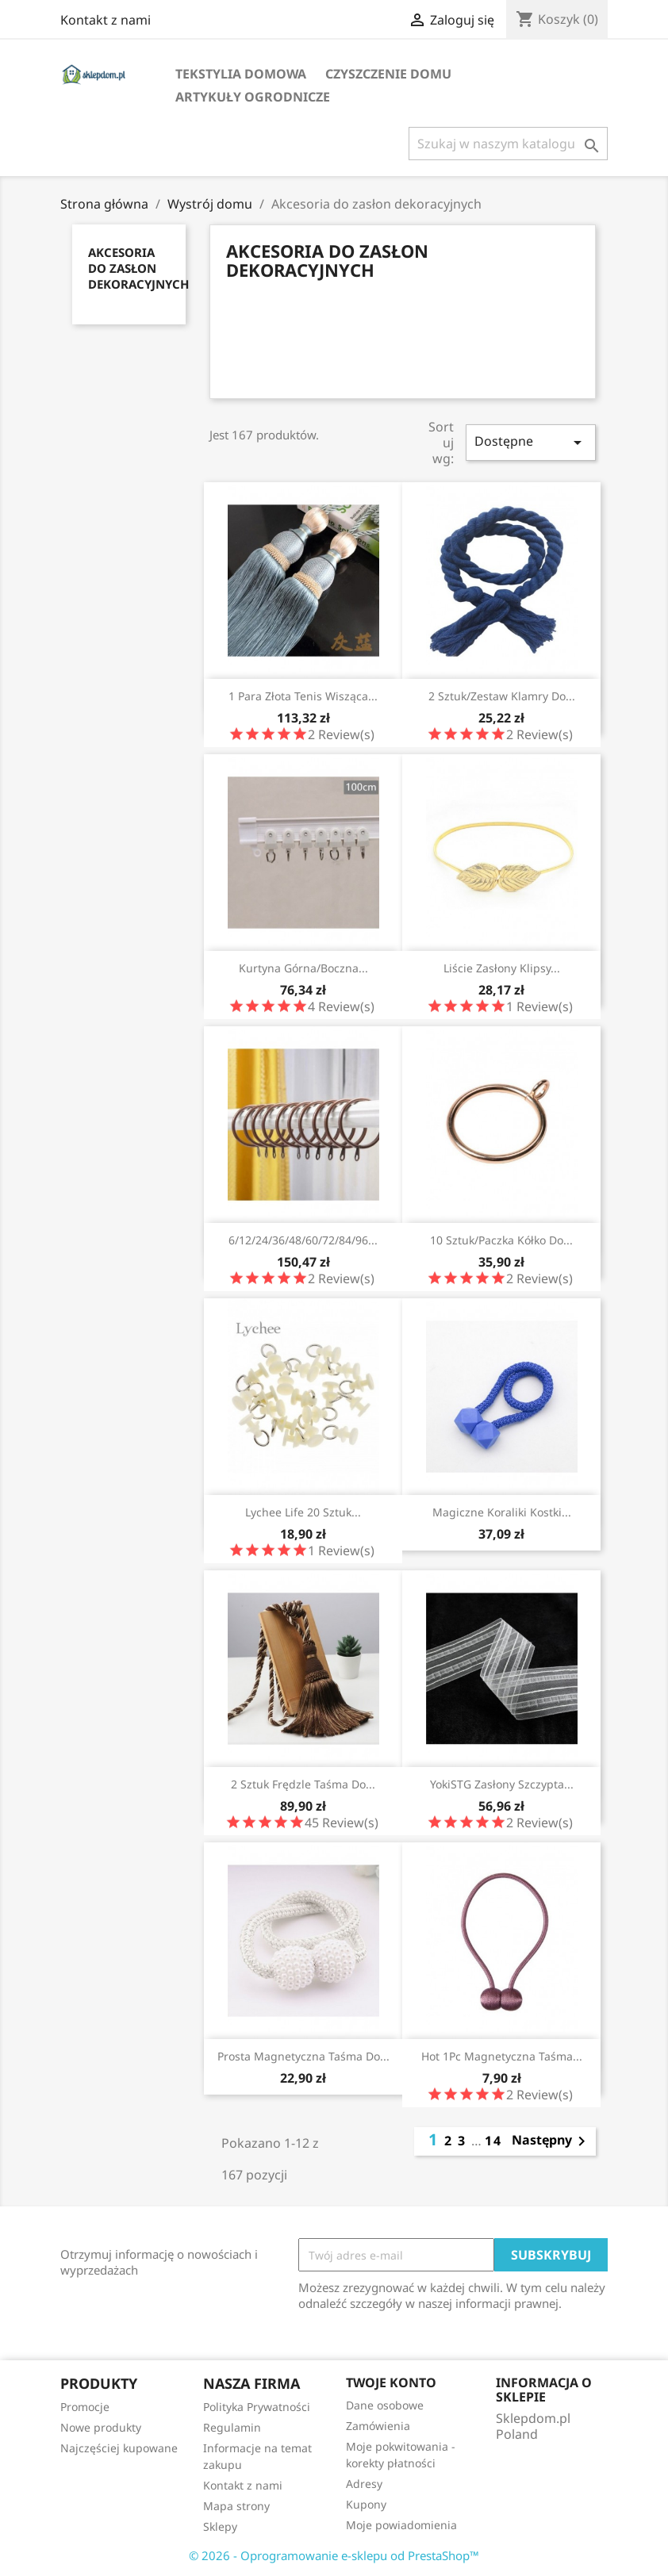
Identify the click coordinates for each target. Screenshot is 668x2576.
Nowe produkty (100, 2427)
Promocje (84, 2406)
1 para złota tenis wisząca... (303, 695)
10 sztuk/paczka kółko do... (501, 1240)
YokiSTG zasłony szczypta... (502, 1784)
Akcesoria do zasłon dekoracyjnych (138, 268)
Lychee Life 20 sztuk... (303, 1512)
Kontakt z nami (105, 20)
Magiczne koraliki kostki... (501, 1512)
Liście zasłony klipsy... (501, 968)
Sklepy (220, 2526)
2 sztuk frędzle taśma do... (303, 1784)
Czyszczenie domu (388, 73)
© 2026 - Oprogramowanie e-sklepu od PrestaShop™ (334, 2555)
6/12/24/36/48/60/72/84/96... (303, 1240)
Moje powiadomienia (401, 2524)
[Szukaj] (508, 143)
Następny (551, 2141)
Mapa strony (236, 2505)
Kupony (366, 2504)
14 (493, 2140)
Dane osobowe (385, 2405)
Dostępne (530, 442)
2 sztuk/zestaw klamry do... (501, 695)
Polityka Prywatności (256, 2406)
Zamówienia (378, 2425)
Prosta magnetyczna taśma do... (303, 2056)
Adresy (364, 2483)
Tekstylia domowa (240, 73)
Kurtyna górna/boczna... (303, 968)
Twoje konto (391, 2382)
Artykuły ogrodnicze (252, 96)
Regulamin (232, 2427)
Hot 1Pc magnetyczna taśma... (501, 2056)
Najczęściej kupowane (119, 2447)
